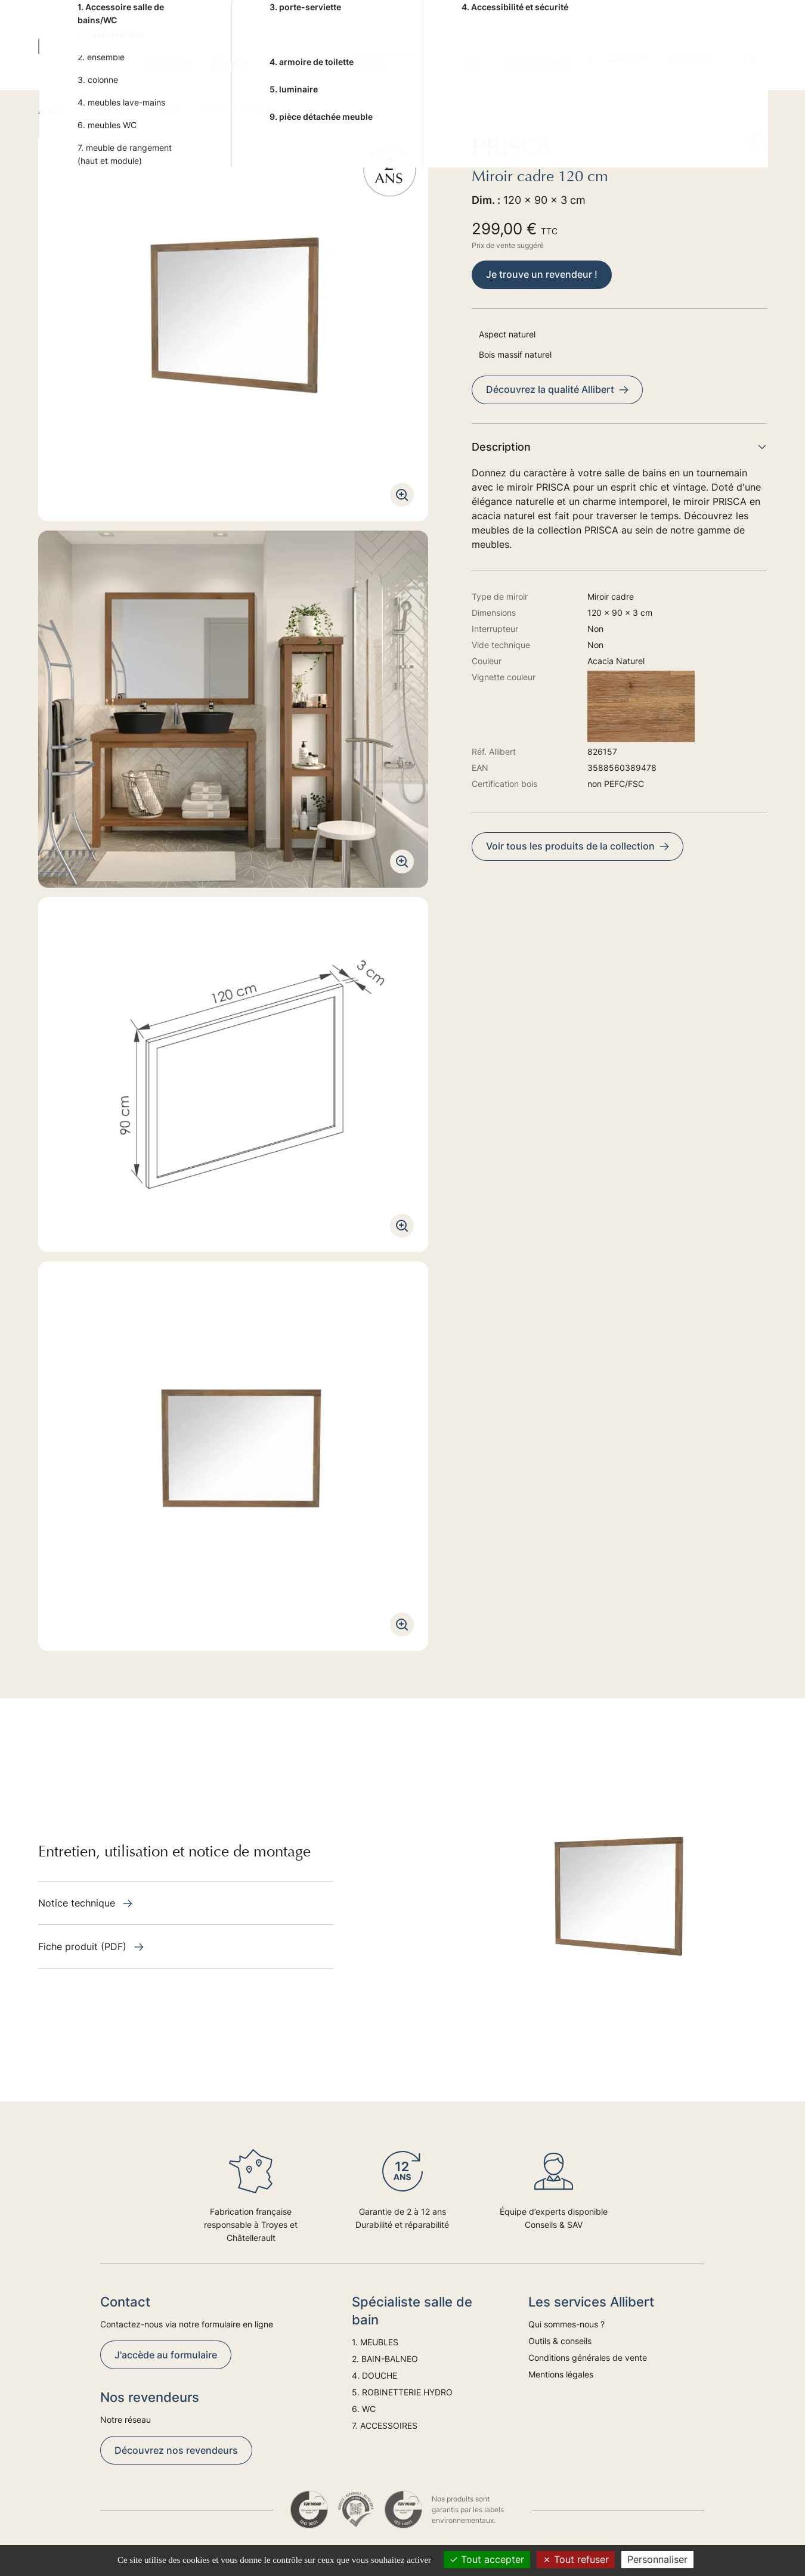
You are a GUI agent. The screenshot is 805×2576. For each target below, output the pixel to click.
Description (619, 447)
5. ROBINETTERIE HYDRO (391, 58)
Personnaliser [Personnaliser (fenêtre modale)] (657, 2559)
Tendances (690, 58)
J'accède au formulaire (165, 2355)
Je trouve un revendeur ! (541, 274)
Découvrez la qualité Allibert (557, 389)
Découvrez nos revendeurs (176, 2450)
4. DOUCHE (312, 58)
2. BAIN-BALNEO (229, 58)
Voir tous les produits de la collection (577, 846)
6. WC (474, 58)
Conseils (628, 58)
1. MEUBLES (169, 58)
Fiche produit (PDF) (91, 1946)
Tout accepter (487, 2559)
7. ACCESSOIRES (538, 58)
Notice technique (85, 1903)
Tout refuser (576, 2559)
